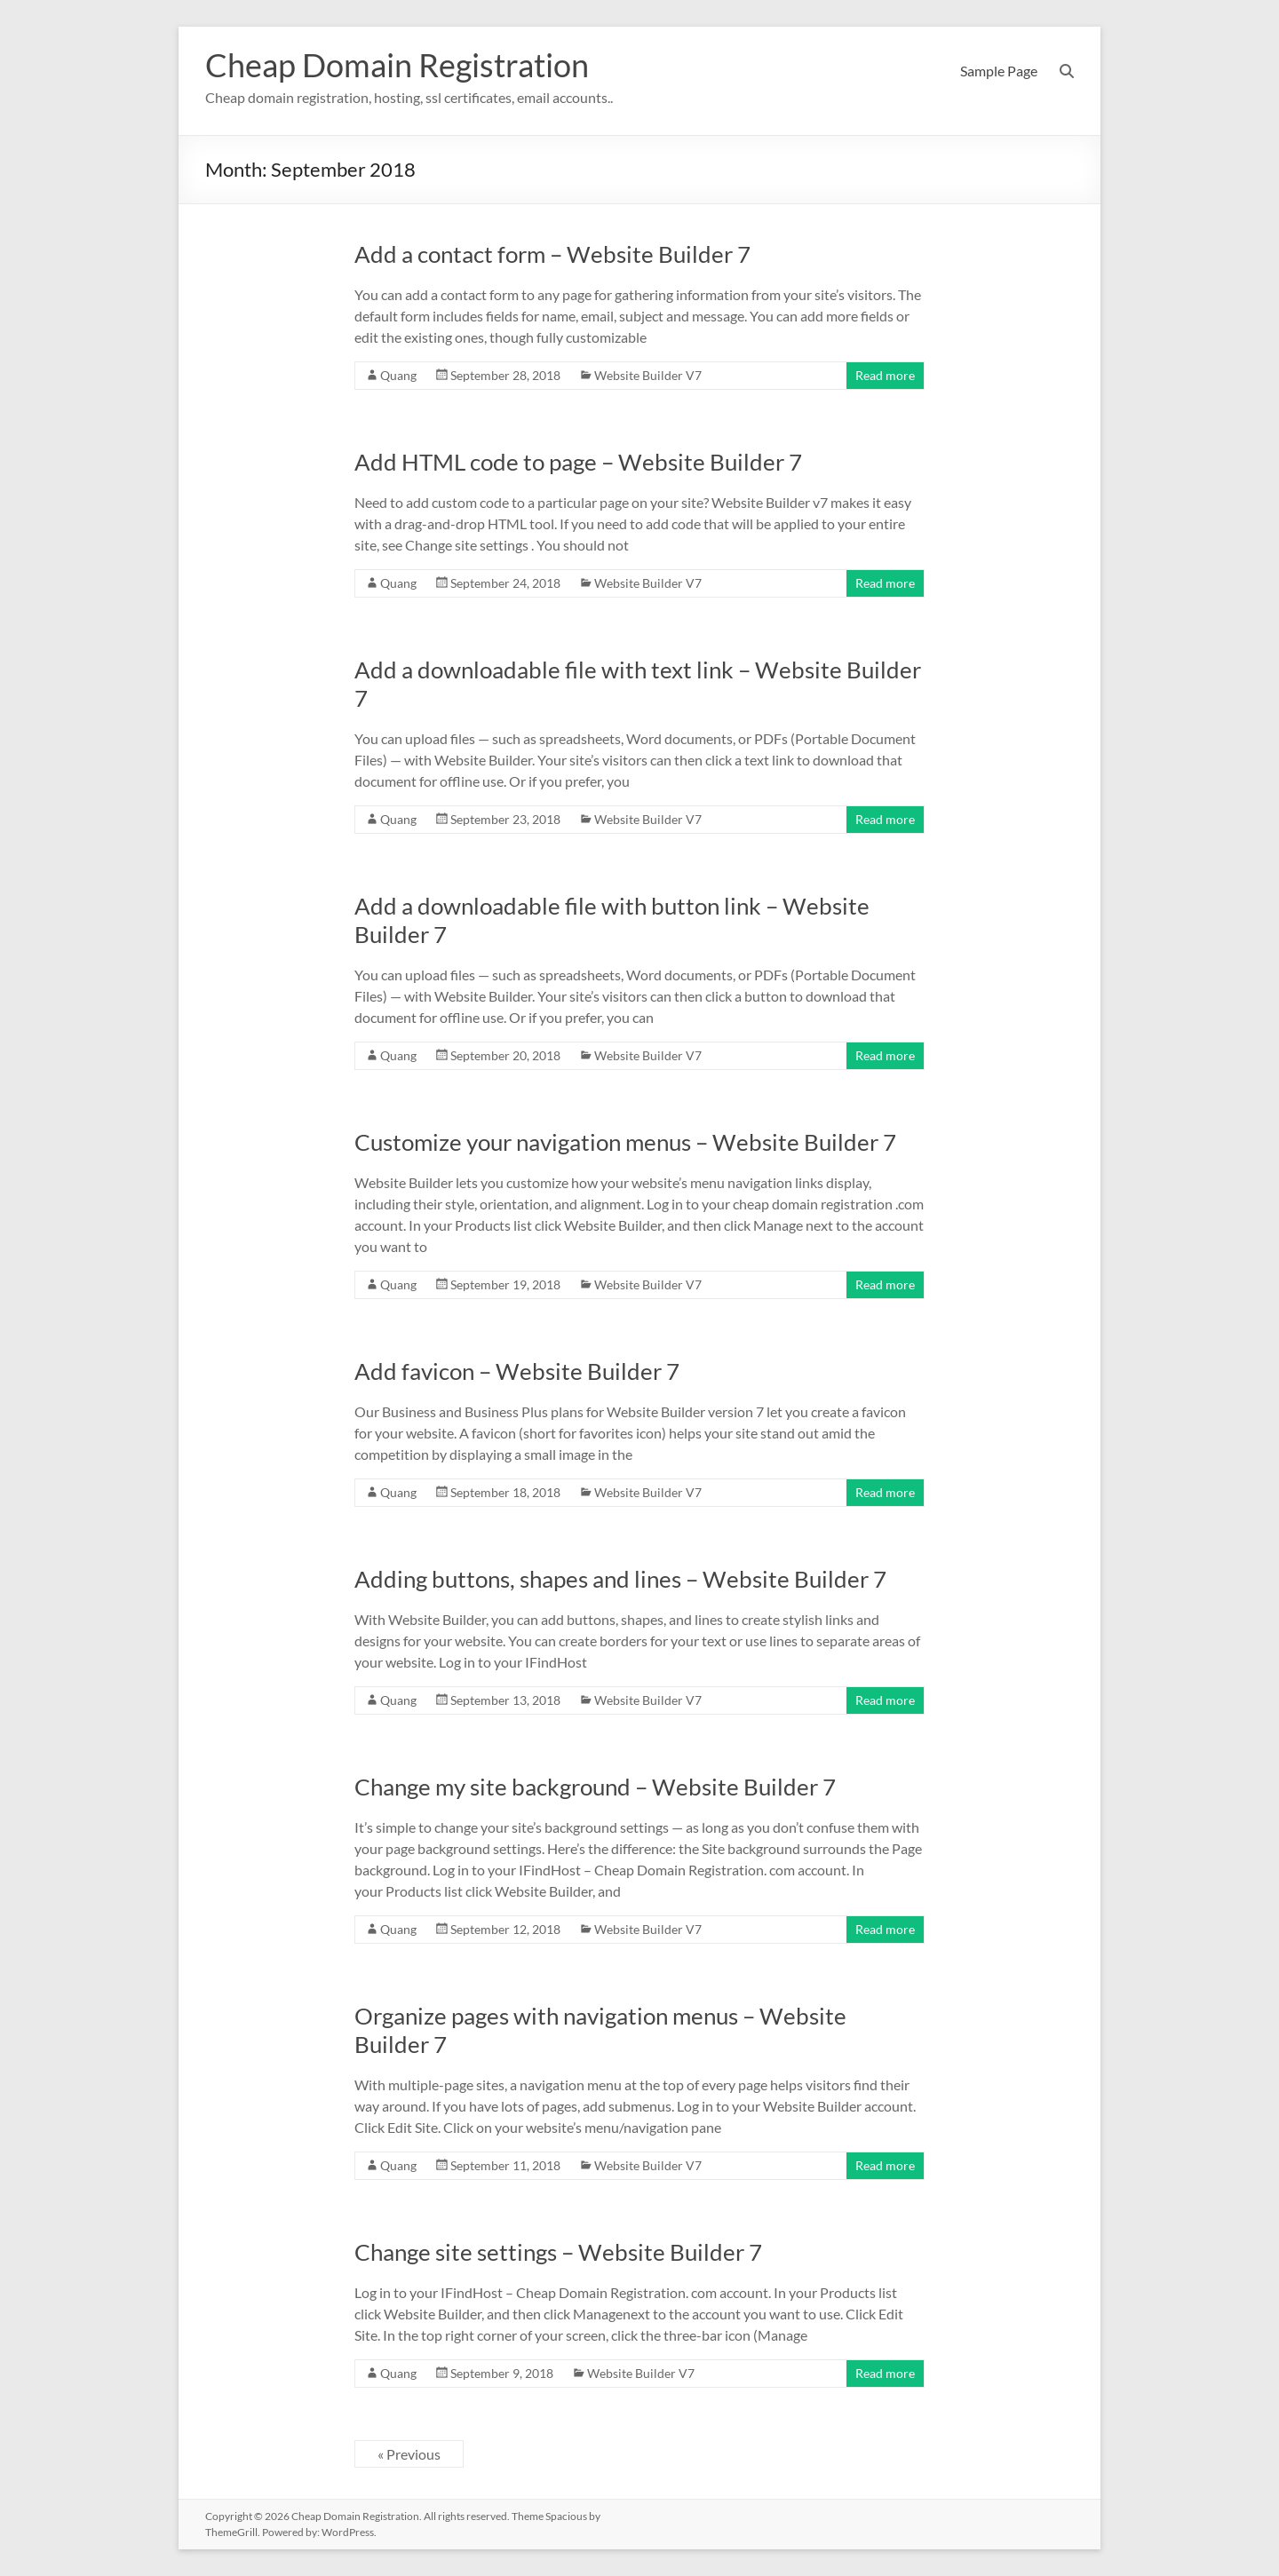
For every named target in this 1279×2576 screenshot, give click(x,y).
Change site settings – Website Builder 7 (558, 2252)
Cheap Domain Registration (397, 64)
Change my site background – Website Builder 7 (595, 1786)
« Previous (409, 2453)
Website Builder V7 (648, 375)
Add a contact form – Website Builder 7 (552, 254)
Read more (885, 375)
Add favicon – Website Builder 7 (516, 1371)
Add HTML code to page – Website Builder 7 (578, 462)
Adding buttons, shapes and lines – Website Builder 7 (620, 1579)
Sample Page (998, 70)
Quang (398, 375)
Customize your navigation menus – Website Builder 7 (625, 1142)
